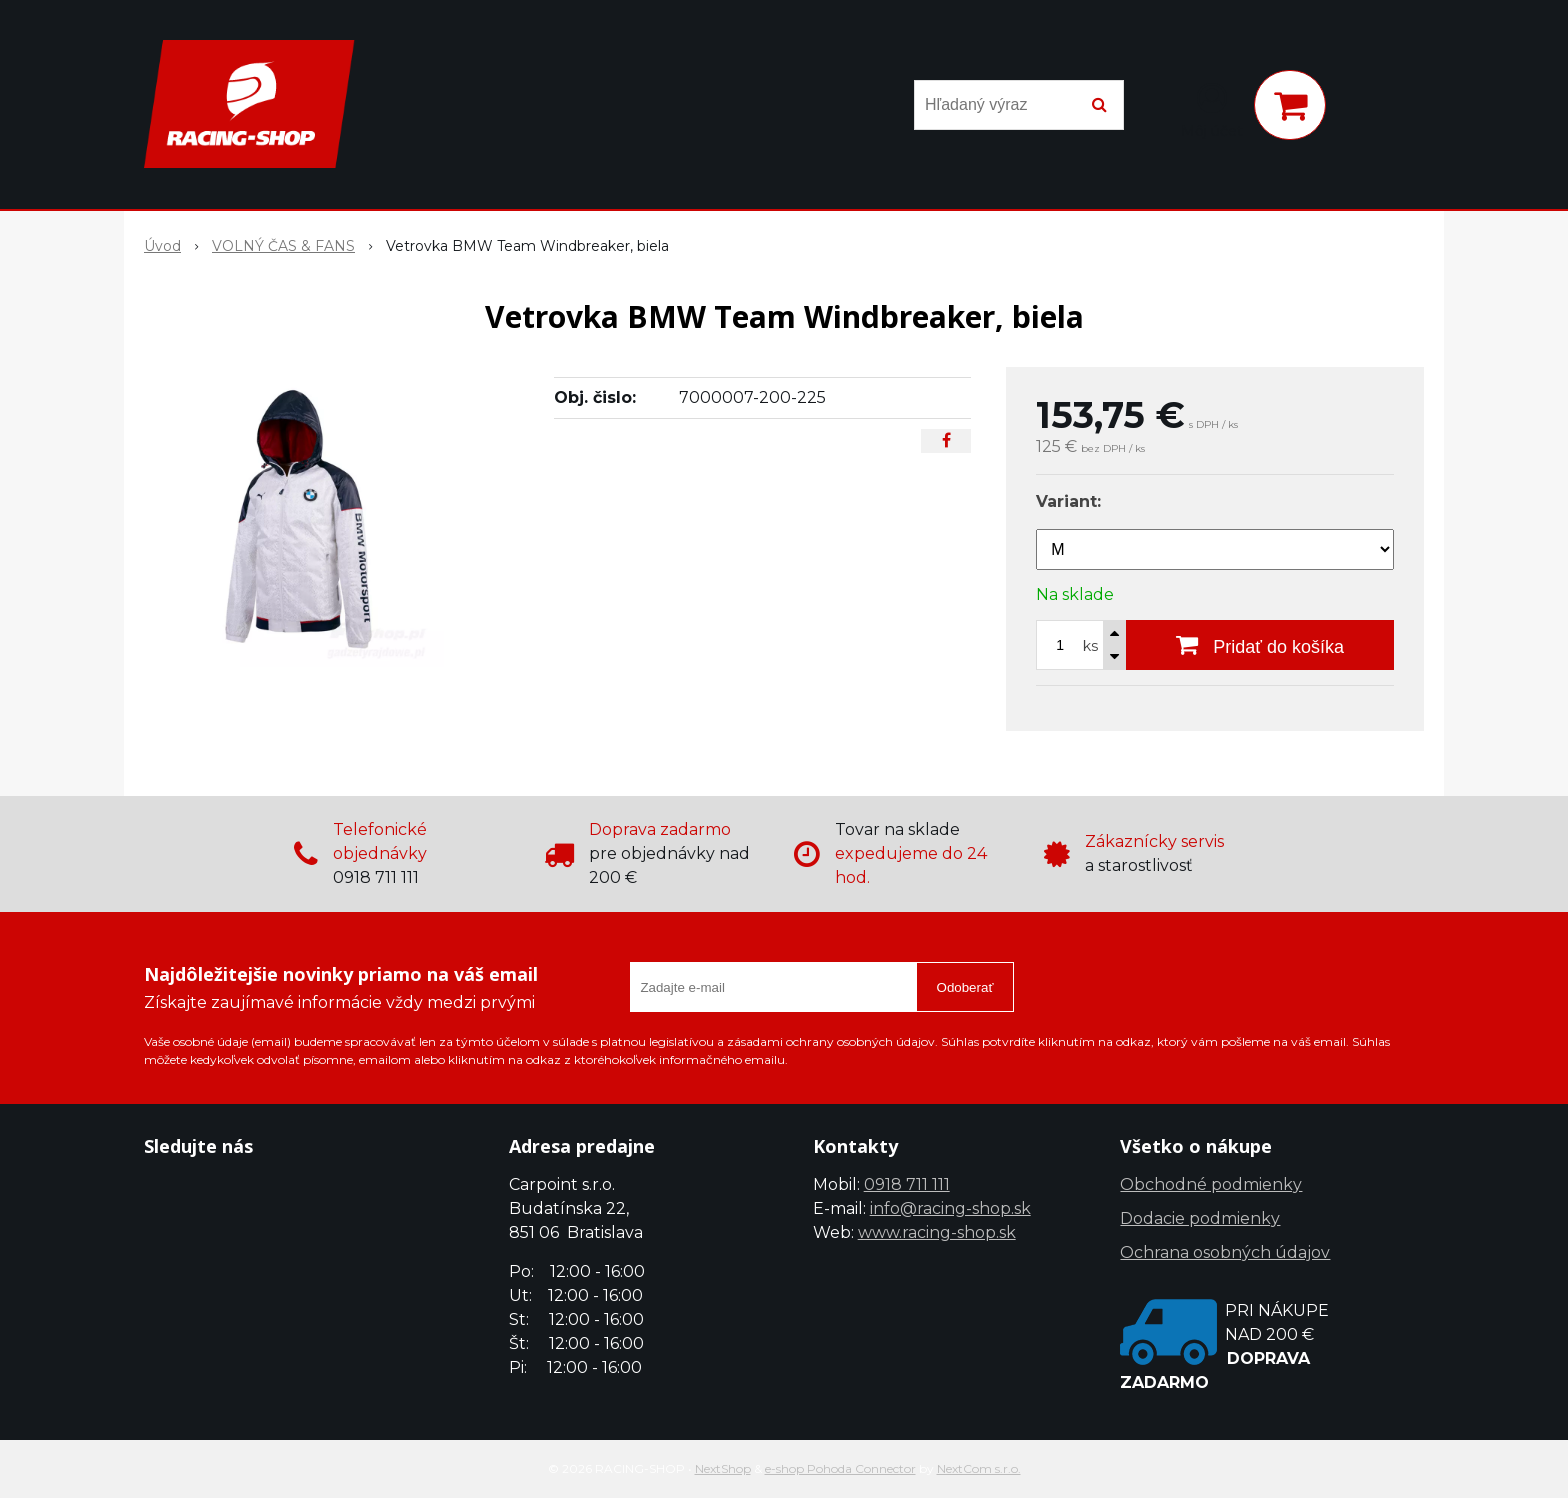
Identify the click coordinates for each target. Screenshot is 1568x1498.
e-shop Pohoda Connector (840, 1468)
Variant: (1068, 501)
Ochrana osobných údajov (1225, 1252)
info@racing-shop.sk (950, 1208)
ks (1090, 646)
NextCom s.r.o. (979, 1468)
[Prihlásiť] (1212, 109)
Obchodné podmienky (1211, 1184)
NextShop (723, 1468)
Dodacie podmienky (1200, 1218)
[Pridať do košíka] (1260, 645)
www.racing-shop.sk (937, 1232)
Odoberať (965, 987)
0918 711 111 (907, 1184)
